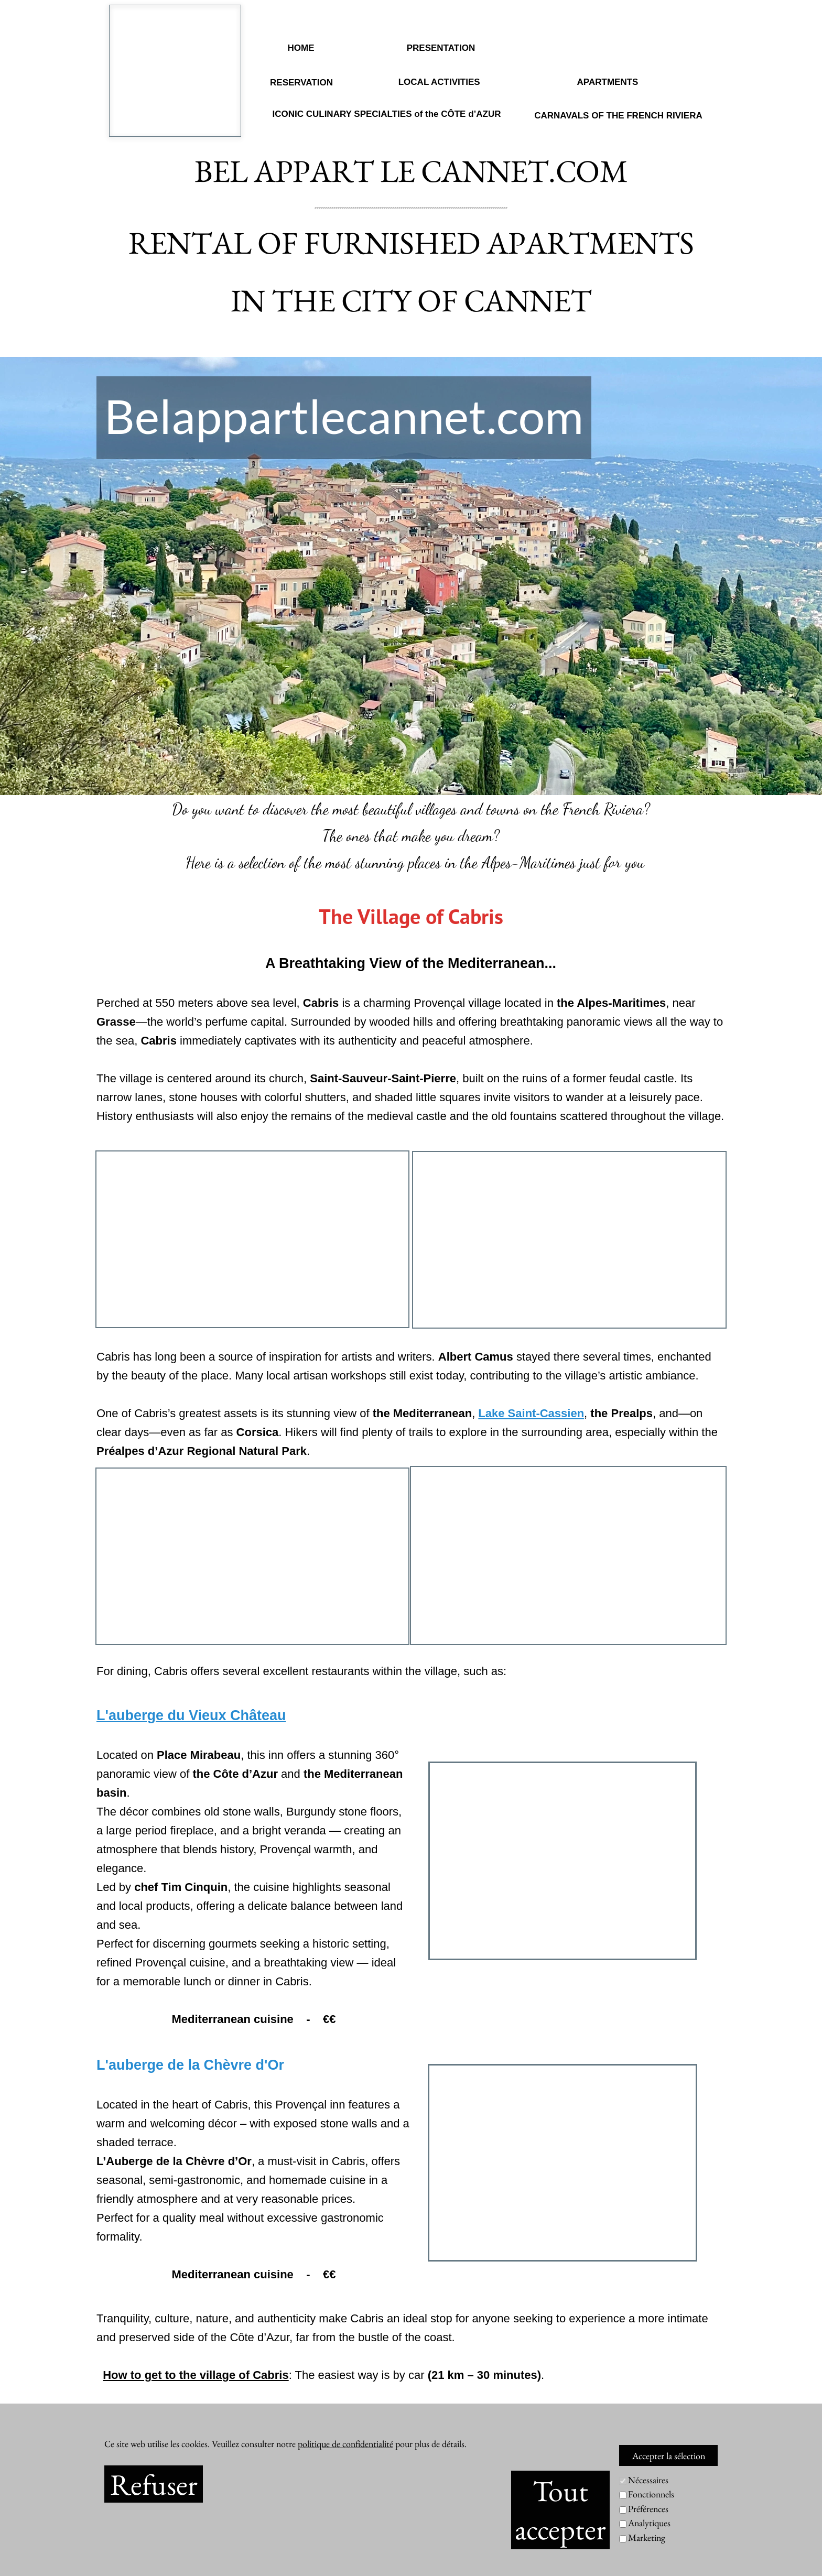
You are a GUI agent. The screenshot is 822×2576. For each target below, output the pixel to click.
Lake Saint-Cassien (531, 1413)
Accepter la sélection (668, 2456)
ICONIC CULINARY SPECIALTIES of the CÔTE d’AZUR (386, 114)
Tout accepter (560, 2510)
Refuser (154, 2484)
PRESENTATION (441, 48)
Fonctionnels (651, 2494)
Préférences (648, 2509)
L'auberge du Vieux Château (191, 1715)
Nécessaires (648, 2480)
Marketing (646, 2537)
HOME (301, 48)
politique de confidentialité (345, 2444)
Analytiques (649, 2523)
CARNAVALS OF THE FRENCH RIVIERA (618, 116)
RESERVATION (301, 83)
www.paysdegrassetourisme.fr (335, 2412)
